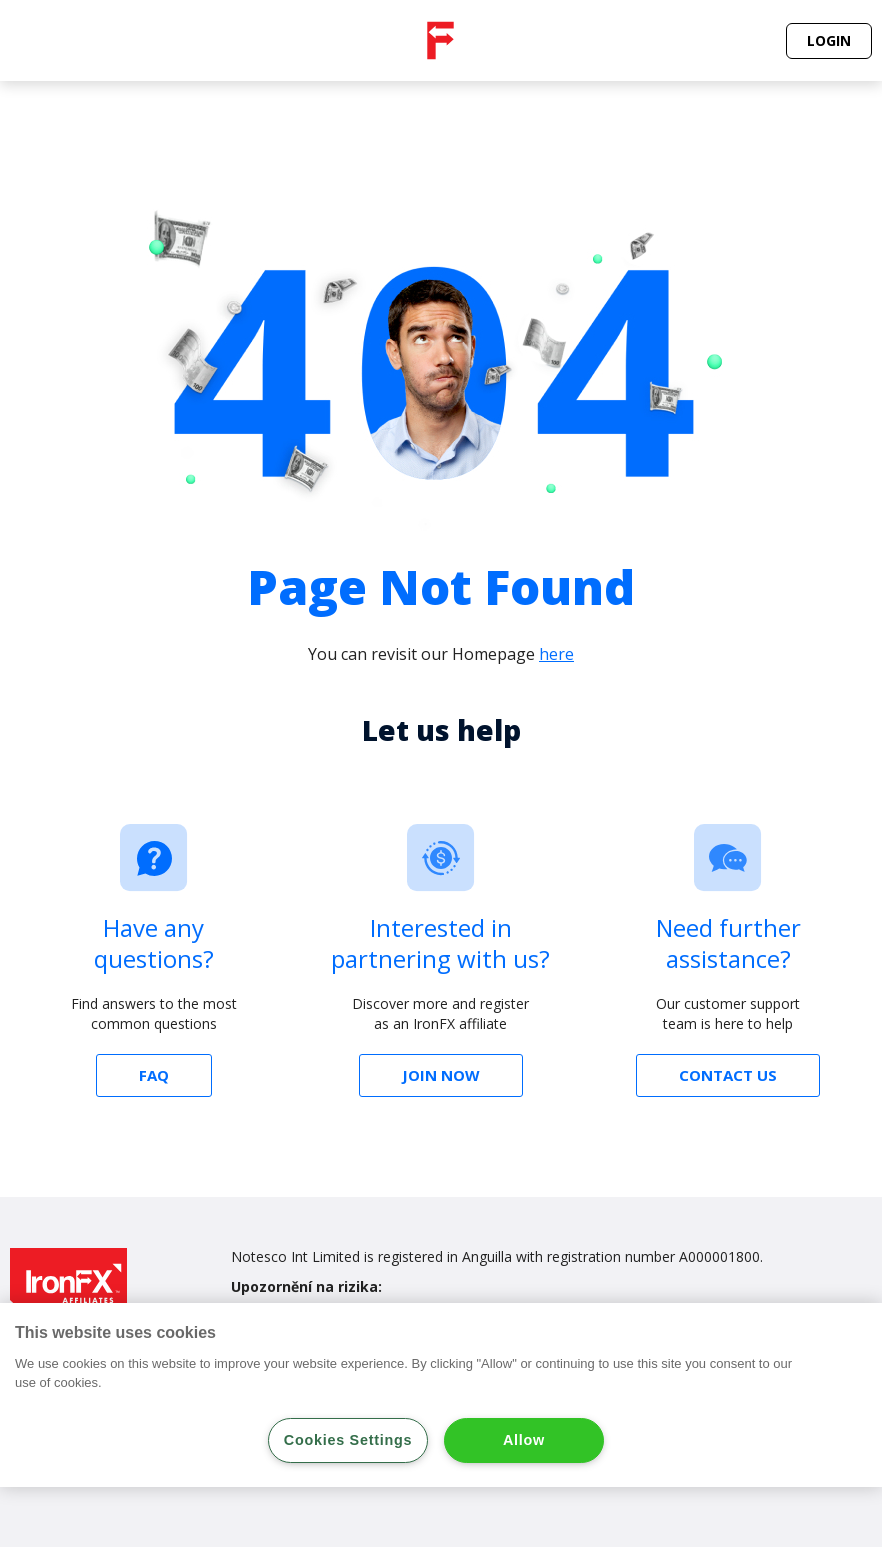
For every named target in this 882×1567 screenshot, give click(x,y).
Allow (524, 1440)
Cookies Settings (348, 1440)
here (556, 654)
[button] (829, 41)
